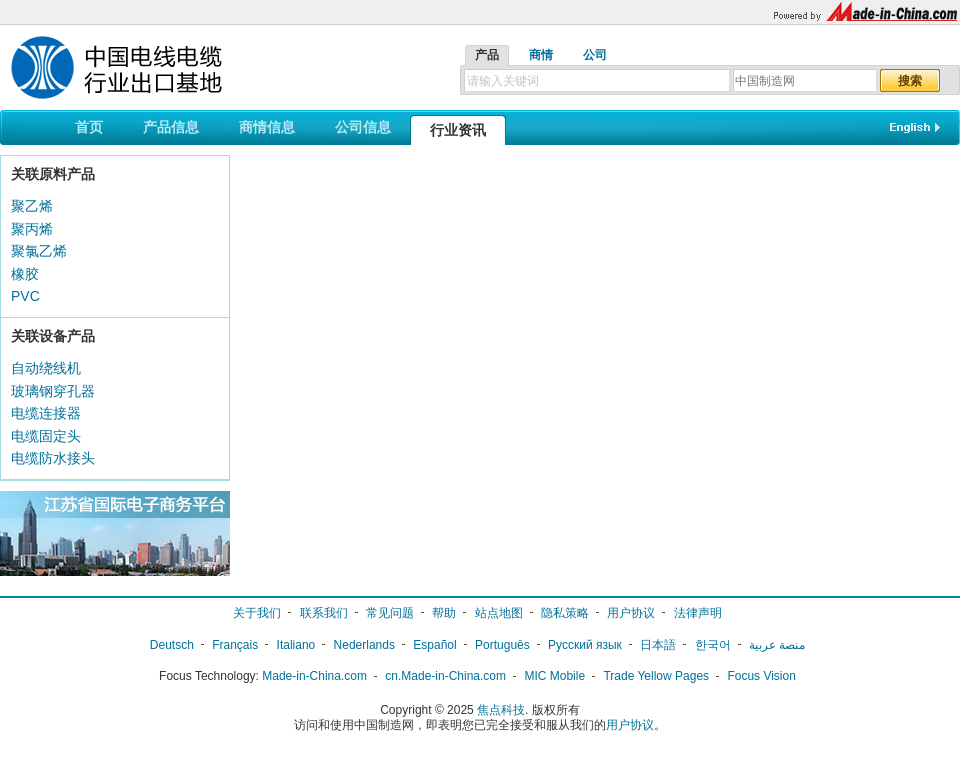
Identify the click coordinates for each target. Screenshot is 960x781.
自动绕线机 (46, 368)
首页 (89, 127)
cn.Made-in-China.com (445, 676)
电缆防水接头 (53, 458)
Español (434, 645)
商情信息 (267, 127)
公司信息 (363, 127)
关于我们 (257, 613)
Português (502, 645)
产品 (487, 55)
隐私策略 (565, 613)
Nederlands (364, 645)
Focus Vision (761, 676)
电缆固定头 (46, 436)
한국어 (713, 645)
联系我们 (324, 613)
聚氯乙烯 (39, 251)
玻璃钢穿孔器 (53, 391)
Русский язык (585, 645)
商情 (541, 55)
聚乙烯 (32, 206)
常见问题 (390, 613)
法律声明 (698, 613)
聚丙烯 (32, 229)
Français (235, 645)
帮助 (444, 613)
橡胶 (25, 274)
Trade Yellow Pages (656, 676)
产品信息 (171, 127)
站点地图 (499, 613)
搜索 (910, 81)
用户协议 (631, 613)
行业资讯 (458, 130)
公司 (595, 55)
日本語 (658, 645)
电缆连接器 (46, 413)
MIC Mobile (554, 676)
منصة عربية (777, 645)
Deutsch (172, 645)
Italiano (296, 645)
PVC (25, 296)
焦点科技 (501, 710)
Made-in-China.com (314, 676)
